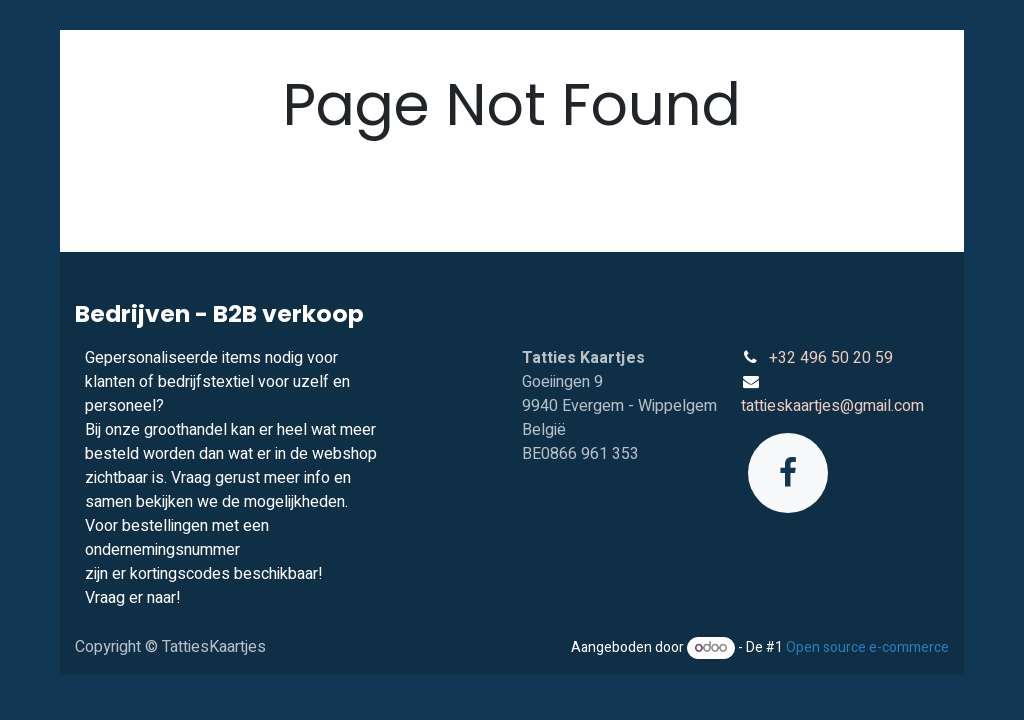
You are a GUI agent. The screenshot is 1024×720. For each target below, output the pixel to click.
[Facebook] (788, 473)
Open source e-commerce (867, 647)
